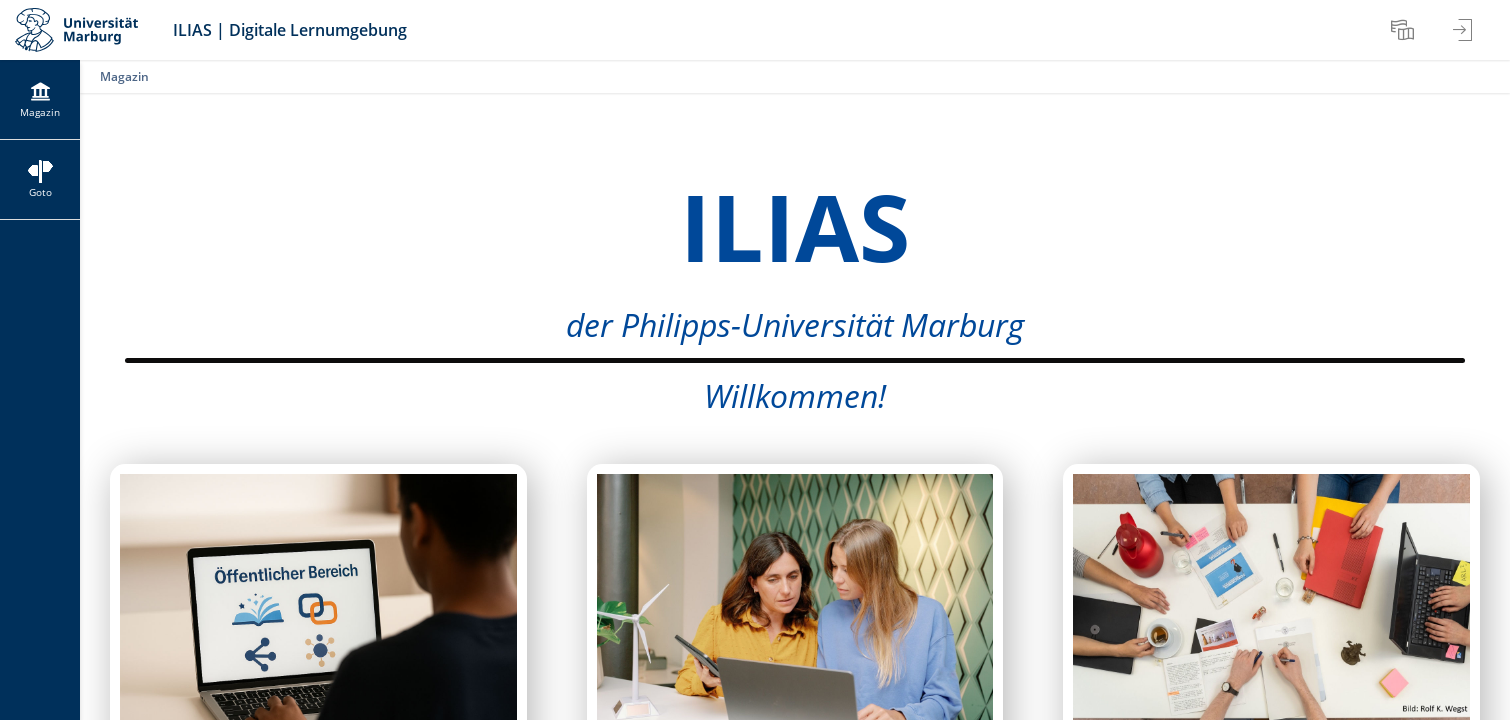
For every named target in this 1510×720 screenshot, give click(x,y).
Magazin (124, 76)
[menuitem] (1405, 30)
